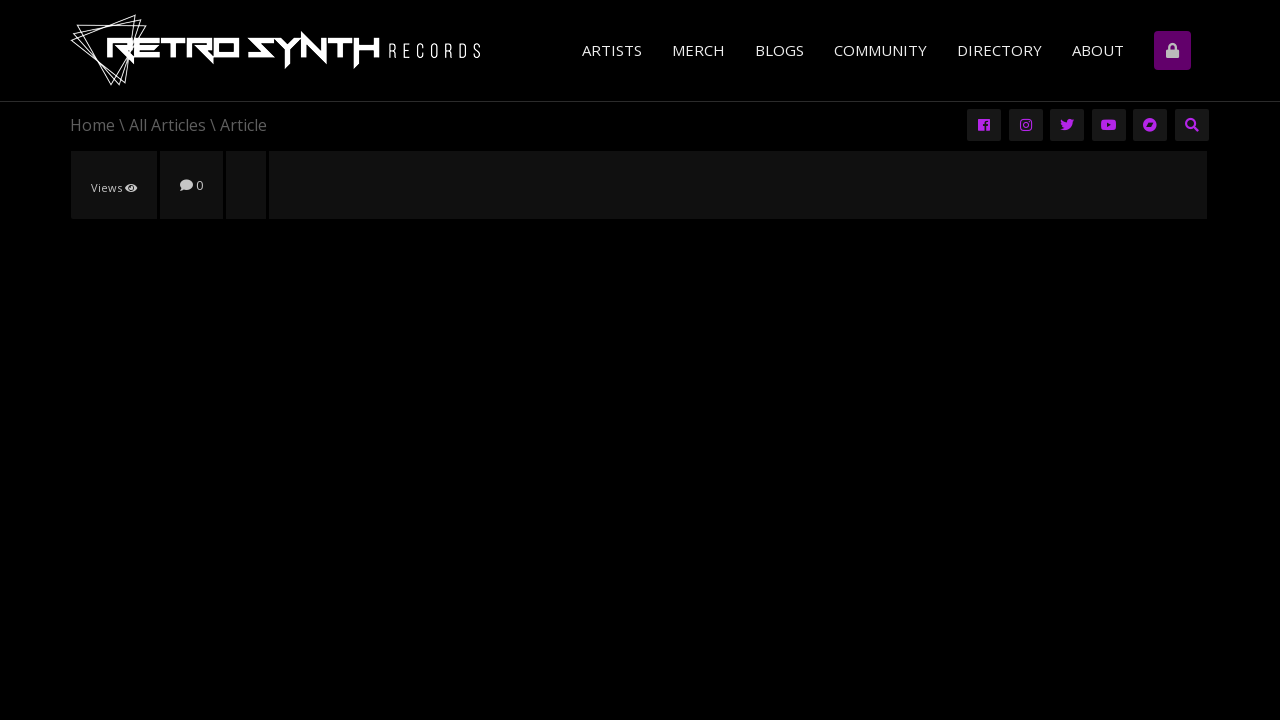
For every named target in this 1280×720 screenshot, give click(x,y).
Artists (612, 50)
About (1098, 50)
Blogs (779, 50)
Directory (999, 50)
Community (880, 50)
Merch (698, 50)
